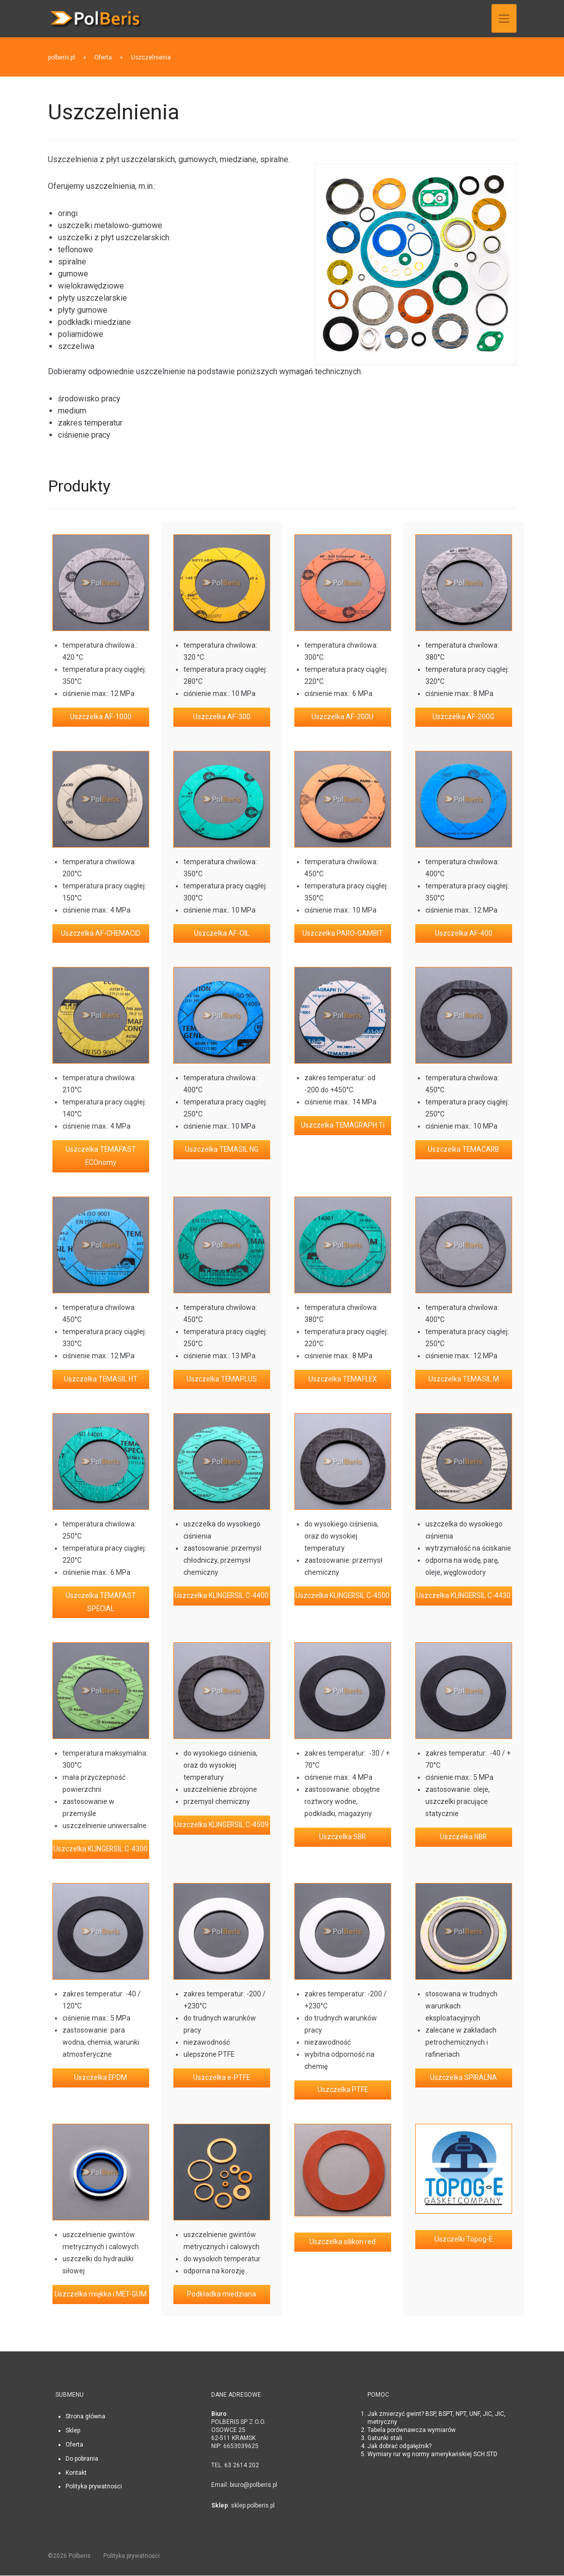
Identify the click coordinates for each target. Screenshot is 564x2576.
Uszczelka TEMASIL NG (221, 1150)
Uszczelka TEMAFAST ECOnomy (100, 1156)
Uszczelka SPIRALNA (463, 2079)
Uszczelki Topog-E (463, 2241)
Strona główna (85, 2417)
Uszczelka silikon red (342, 2243)
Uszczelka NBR (463, 1838)
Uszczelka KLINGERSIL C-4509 (221, 1826)
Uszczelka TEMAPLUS (221, 1380)
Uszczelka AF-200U (342, 717)
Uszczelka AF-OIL (221, 934)
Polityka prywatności (94, 2487)
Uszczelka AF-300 (221, 717)
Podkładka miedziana (221, 2295)
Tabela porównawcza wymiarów (411, 2430)
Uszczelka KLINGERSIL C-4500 (342, 1596)
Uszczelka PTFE (342, 2091)
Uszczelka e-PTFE (221, 2079)
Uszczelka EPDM (101, 2079)
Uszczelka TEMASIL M (463, 1380)
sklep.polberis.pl (253, 2506)
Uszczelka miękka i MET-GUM (100, 2295)
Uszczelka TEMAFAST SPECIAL (100, 1603)
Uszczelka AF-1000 (101, 717)
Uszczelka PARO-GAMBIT (343, 934)
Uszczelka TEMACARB (463, 1150)
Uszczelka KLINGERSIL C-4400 (221, 1596)
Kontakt (76, 2473)
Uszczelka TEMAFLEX (343, 1380)
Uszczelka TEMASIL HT (101, 1380)
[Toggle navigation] (503, 18)
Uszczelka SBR (342, 1838)
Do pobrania (82, 2459)
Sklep (73, 2431)
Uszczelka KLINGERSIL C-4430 (463, 1596)
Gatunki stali (384, 2439)
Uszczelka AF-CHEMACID (100, 934)
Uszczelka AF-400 (463, 934)
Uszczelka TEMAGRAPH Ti (342, 1126)
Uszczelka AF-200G (463, 717)
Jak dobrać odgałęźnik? (399, 2447)
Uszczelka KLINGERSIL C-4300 (100, 1850)
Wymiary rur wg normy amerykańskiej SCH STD (432, 2455)
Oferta (74, 2445)
